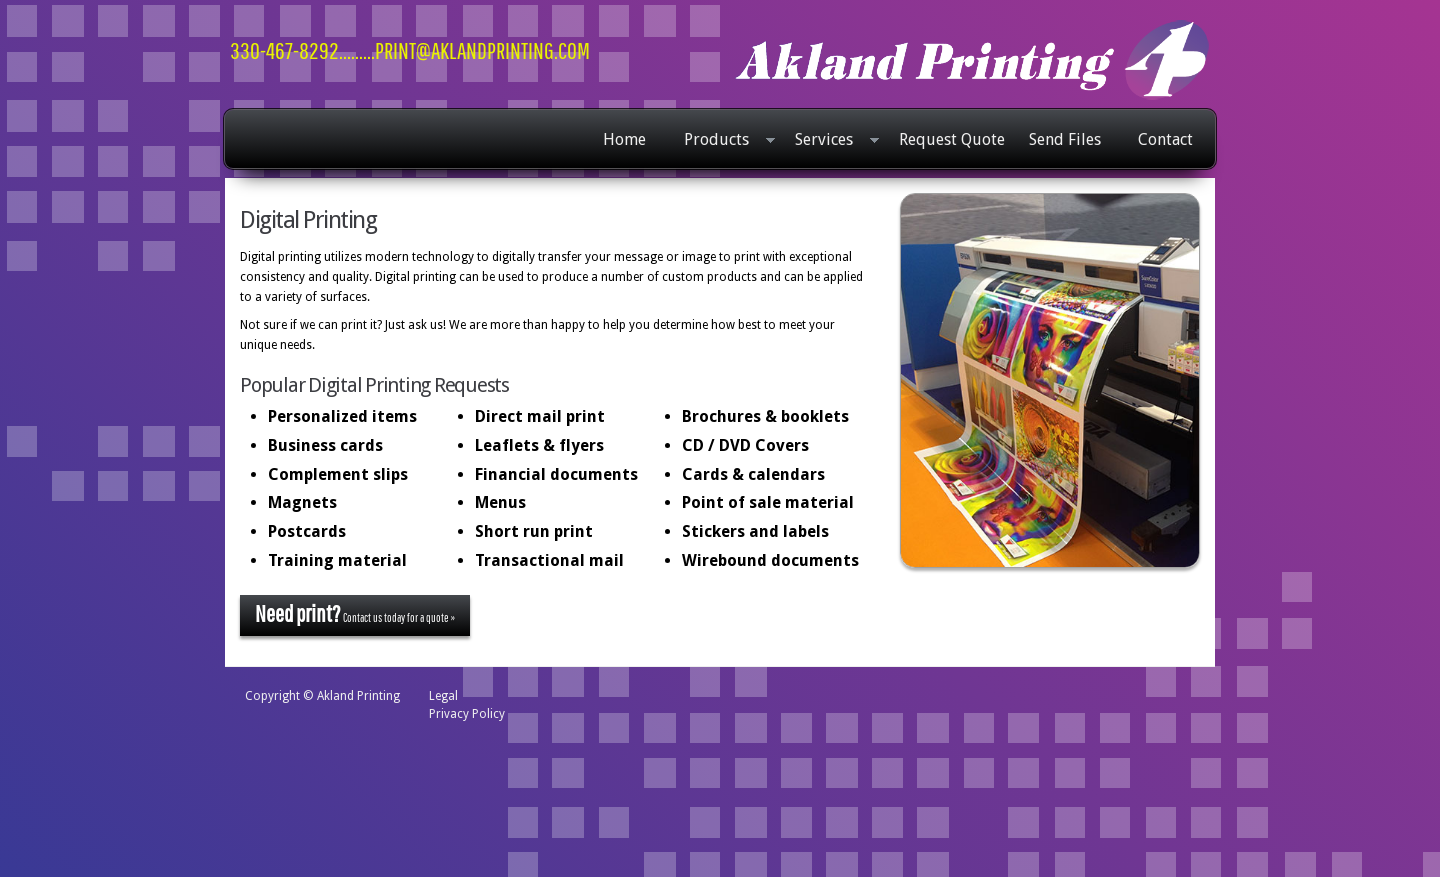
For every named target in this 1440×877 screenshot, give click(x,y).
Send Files (1065, 139)
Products (724, 141)
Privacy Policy (467, 714)
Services (832, 141)
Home (624, 139)
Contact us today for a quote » (355, 613)
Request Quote (952, 139)
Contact (1165, 139)
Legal (443, 696)
